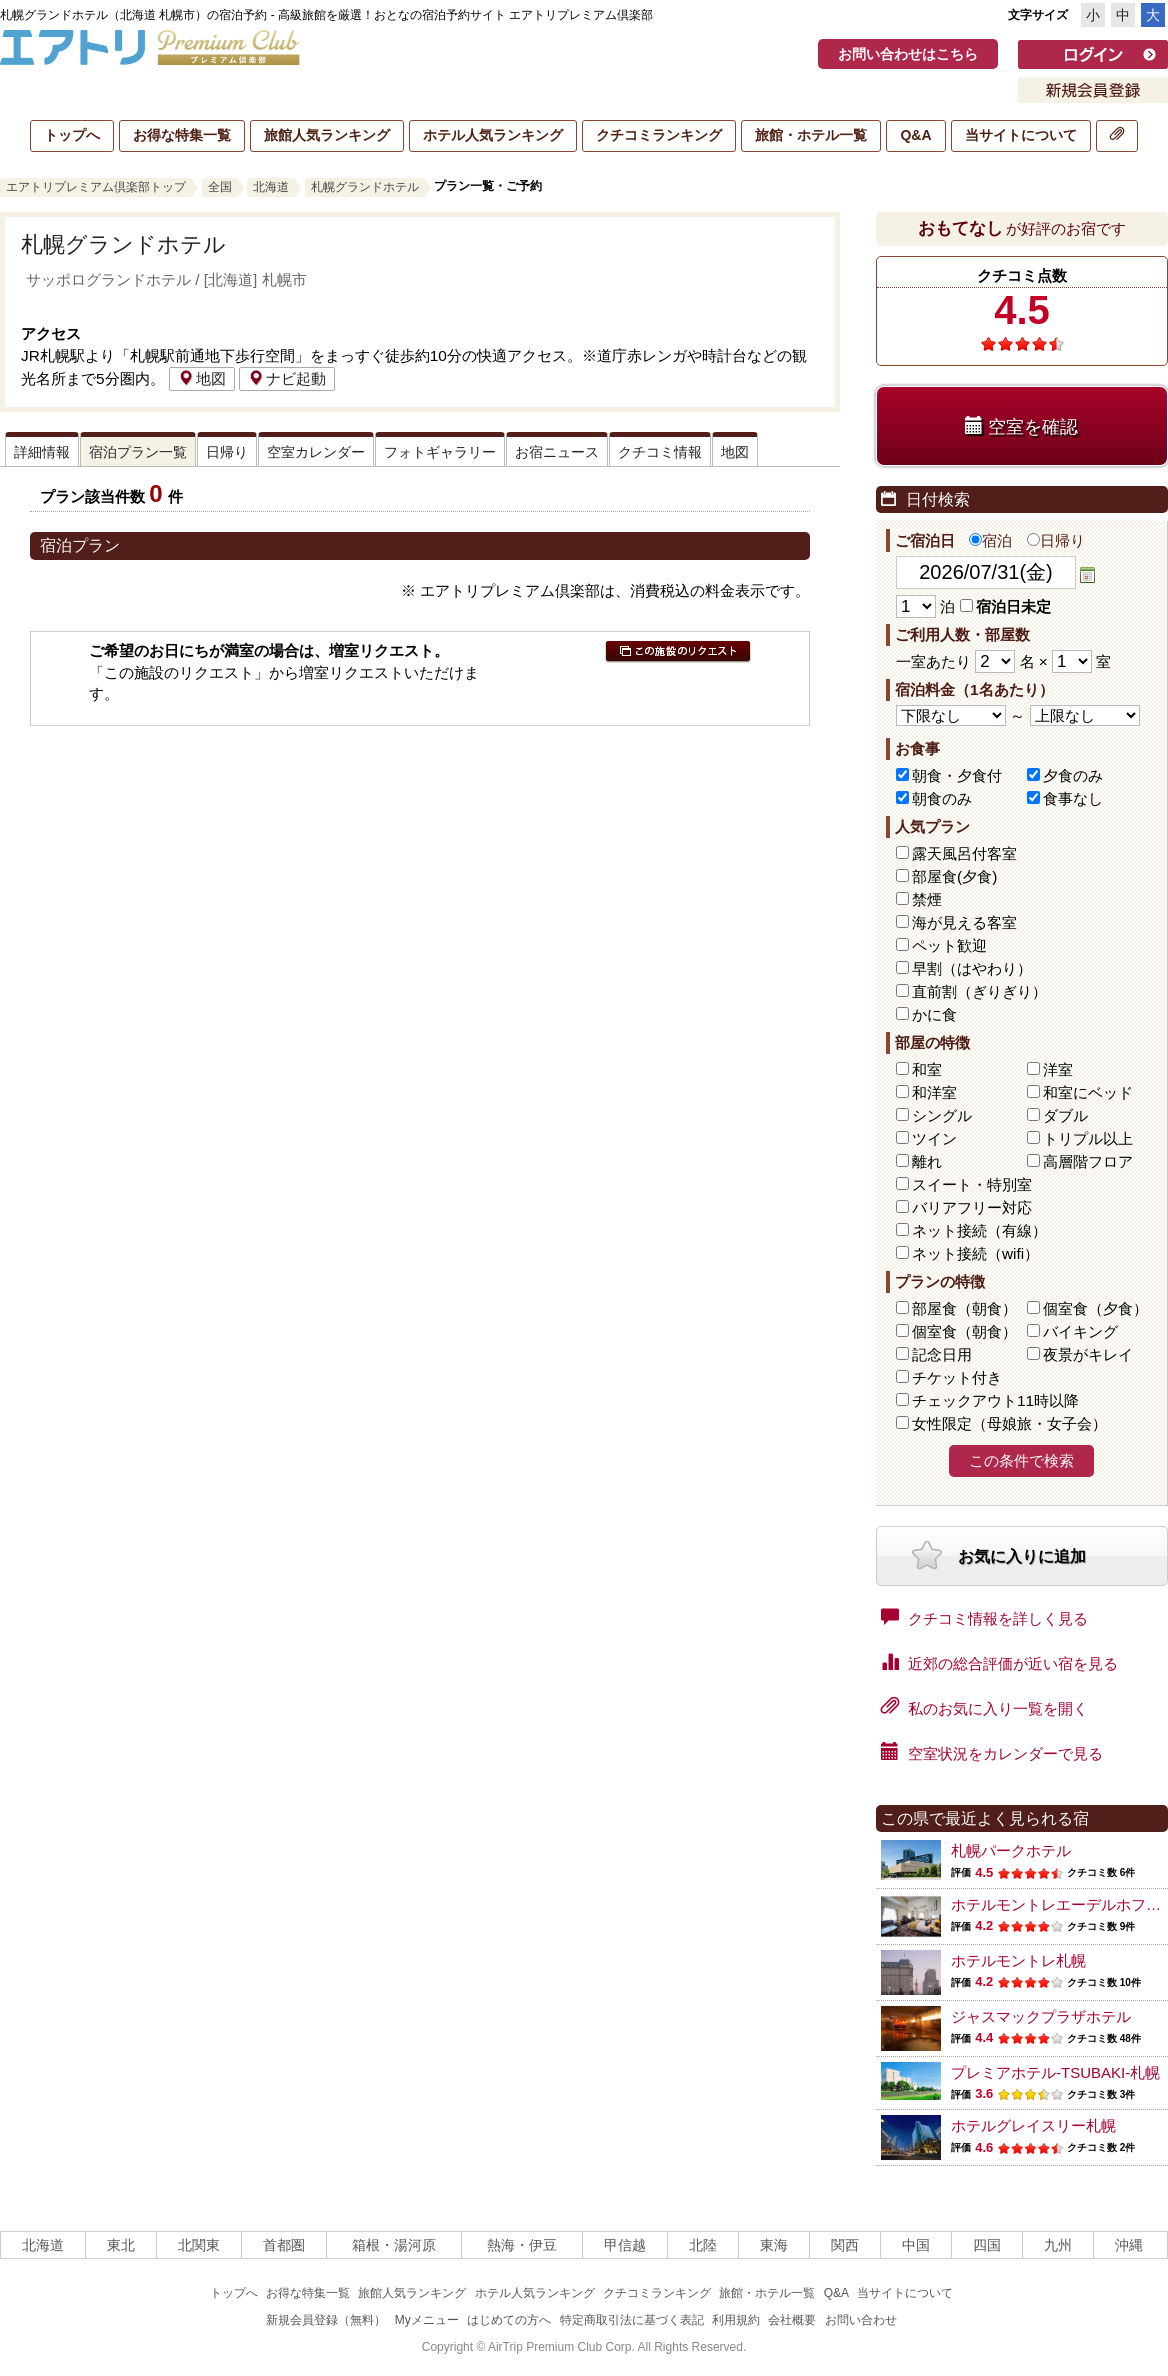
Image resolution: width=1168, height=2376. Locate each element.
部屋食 (964, 1308)
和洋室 (934, 1092)
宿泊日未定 (1005, 606)
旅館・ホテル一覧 (811, 135)
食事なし (1073, 798)
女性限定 (1009, 1423)
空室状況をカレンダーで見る (992, 1752)
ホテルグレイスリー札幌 (1033, 2125)
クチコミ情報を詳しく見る (984, 1617)
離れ (927, 1161)
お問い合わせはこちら (908, 54)
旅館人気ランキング (327, 135)
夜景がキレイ (1088, 1354)
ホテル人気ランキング (493, 135)
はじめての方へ (509, 2320)
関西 (845, 2245)
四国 (987, 2245)
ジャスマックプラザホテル (1041, 2016)
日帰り (227, 452)
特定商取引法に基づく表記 (632, 2320)
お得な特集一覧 (182, 135)
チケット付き (957, 1377)
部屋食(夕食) (954, 876)
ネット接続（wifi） (975, 1253)
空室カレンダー (316, 452)
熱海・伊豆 (522, 2245)
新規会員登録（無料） (326, 2320)
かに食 (934, 1014)
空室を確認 (1021, 426)
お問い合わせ (861, 2320)
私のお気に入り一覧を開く (984, 1707)
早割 (972, 968)
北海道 (271, 187)
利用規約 (736, 2320)
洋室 (1058, 1069)
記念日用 (942, 1354)
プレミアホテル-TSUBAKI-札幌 (1055, 2072)
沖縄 (1129, 2245)
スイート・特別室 (972, 1184)
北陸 (703, 2245)
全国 (220, 187)
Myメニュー (427, 2320)
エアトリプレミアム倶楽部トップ (96, 187)
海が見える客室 (964, 922)
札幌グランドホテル (365, 187)
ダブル (1065, 1115)
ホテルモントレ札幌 (1018, 1960)
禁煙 (927, 899)
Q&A (915, 135)
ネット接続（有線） (979, 1230)
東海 (774, 2245)
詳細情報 (42, 452)
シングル (942, 1115)
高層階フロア (1088, 1161)
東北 (121, 2245)
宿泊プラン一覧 (138, 452)
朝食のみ (942, 798)
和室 (927, 1069)
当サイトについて (1021, 135)
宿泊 (990, 540)
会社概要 (792, 2320)
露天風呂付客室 (964, 853)
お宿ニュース (557, 452)
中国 (916, 2245)
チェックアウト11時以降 (995, 1400)
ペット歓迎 (949, 945)
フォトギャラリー (440, 452)
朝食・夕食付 (957, 775)
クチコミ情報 (660, 452)
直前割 (979, 991)
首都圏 (284, 2245)
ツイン (934, 1138)
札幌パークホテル (1011, 1850)
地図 (202, 378)
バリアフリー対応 (972, 1207)
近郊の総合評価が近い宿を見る (999, 1662)
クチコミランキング (659, 135)
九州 (1058, 2245)
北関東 (199, 2245)
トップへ (72, 135)
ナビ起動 (287, 378)
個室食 (1095, 1308)
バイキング (1080, 1331)
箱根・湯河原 (394, 2245)
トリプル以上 (1088, 1138)
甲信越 (625, 2245)
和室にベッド (1088, 1092)
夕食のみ (1073, 775)
